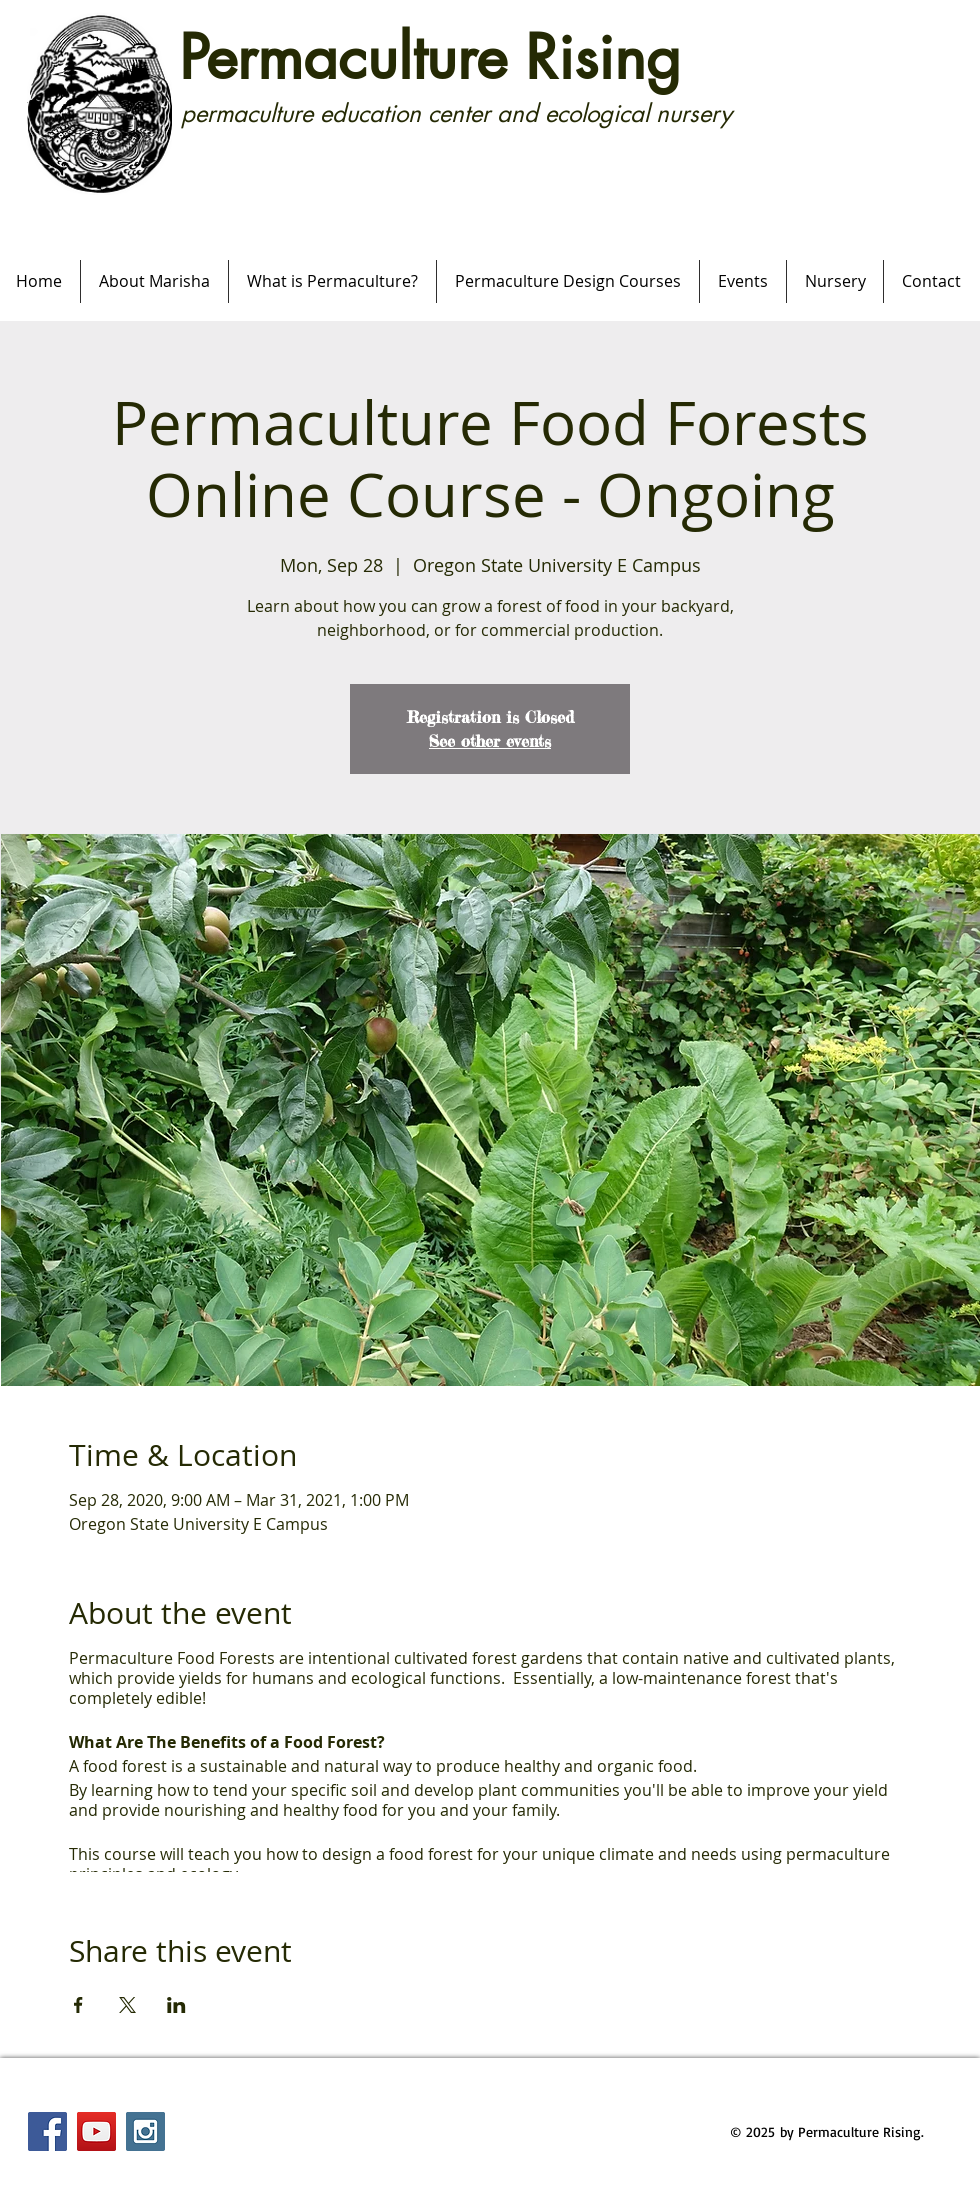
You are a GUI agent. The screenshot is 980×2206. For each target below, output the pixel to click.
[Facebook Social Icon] (47, 2131)
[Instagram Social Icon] (145, 2131)
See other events (490, 741)
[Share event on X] (127, 2005)
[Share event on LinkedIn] (176, 2005)
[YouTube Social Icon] (96, 2131)
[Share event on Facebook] (78, 2005)
